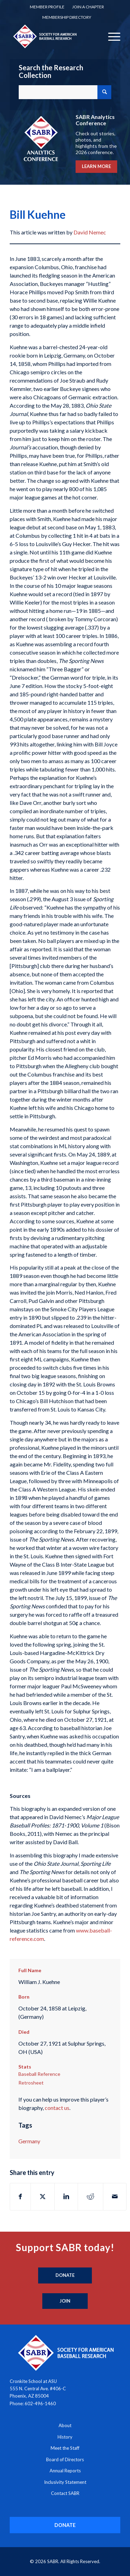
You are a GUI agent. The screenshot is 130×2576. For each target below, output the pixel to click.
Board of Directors (65, 2459)
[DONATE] (65, 2525)
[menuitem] (47, 7)
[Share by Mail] (114, 2196)
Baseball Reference (39, 2074)
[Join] (65, 2301)
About (65, 2425)
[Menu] (110, 36)
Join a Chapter (88, 6)
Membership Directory (66, 17)
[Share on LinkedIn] (66, 2196)
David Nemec (89, 232)
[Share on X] (42, 2196)
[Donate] (65, 2275)
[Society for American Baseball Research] (54, 36)
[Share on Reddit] (90, 2196)
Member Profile (47, 6)
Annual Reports (65, 2470)
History (65, 2437)
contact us (57, 2107)
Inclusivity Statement (65, 2482)
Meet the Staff (65, 2448)
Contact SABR (65, 2493)
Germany (29, 2141)
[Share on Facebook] (20, 2196)
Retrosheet (31, 2083)
